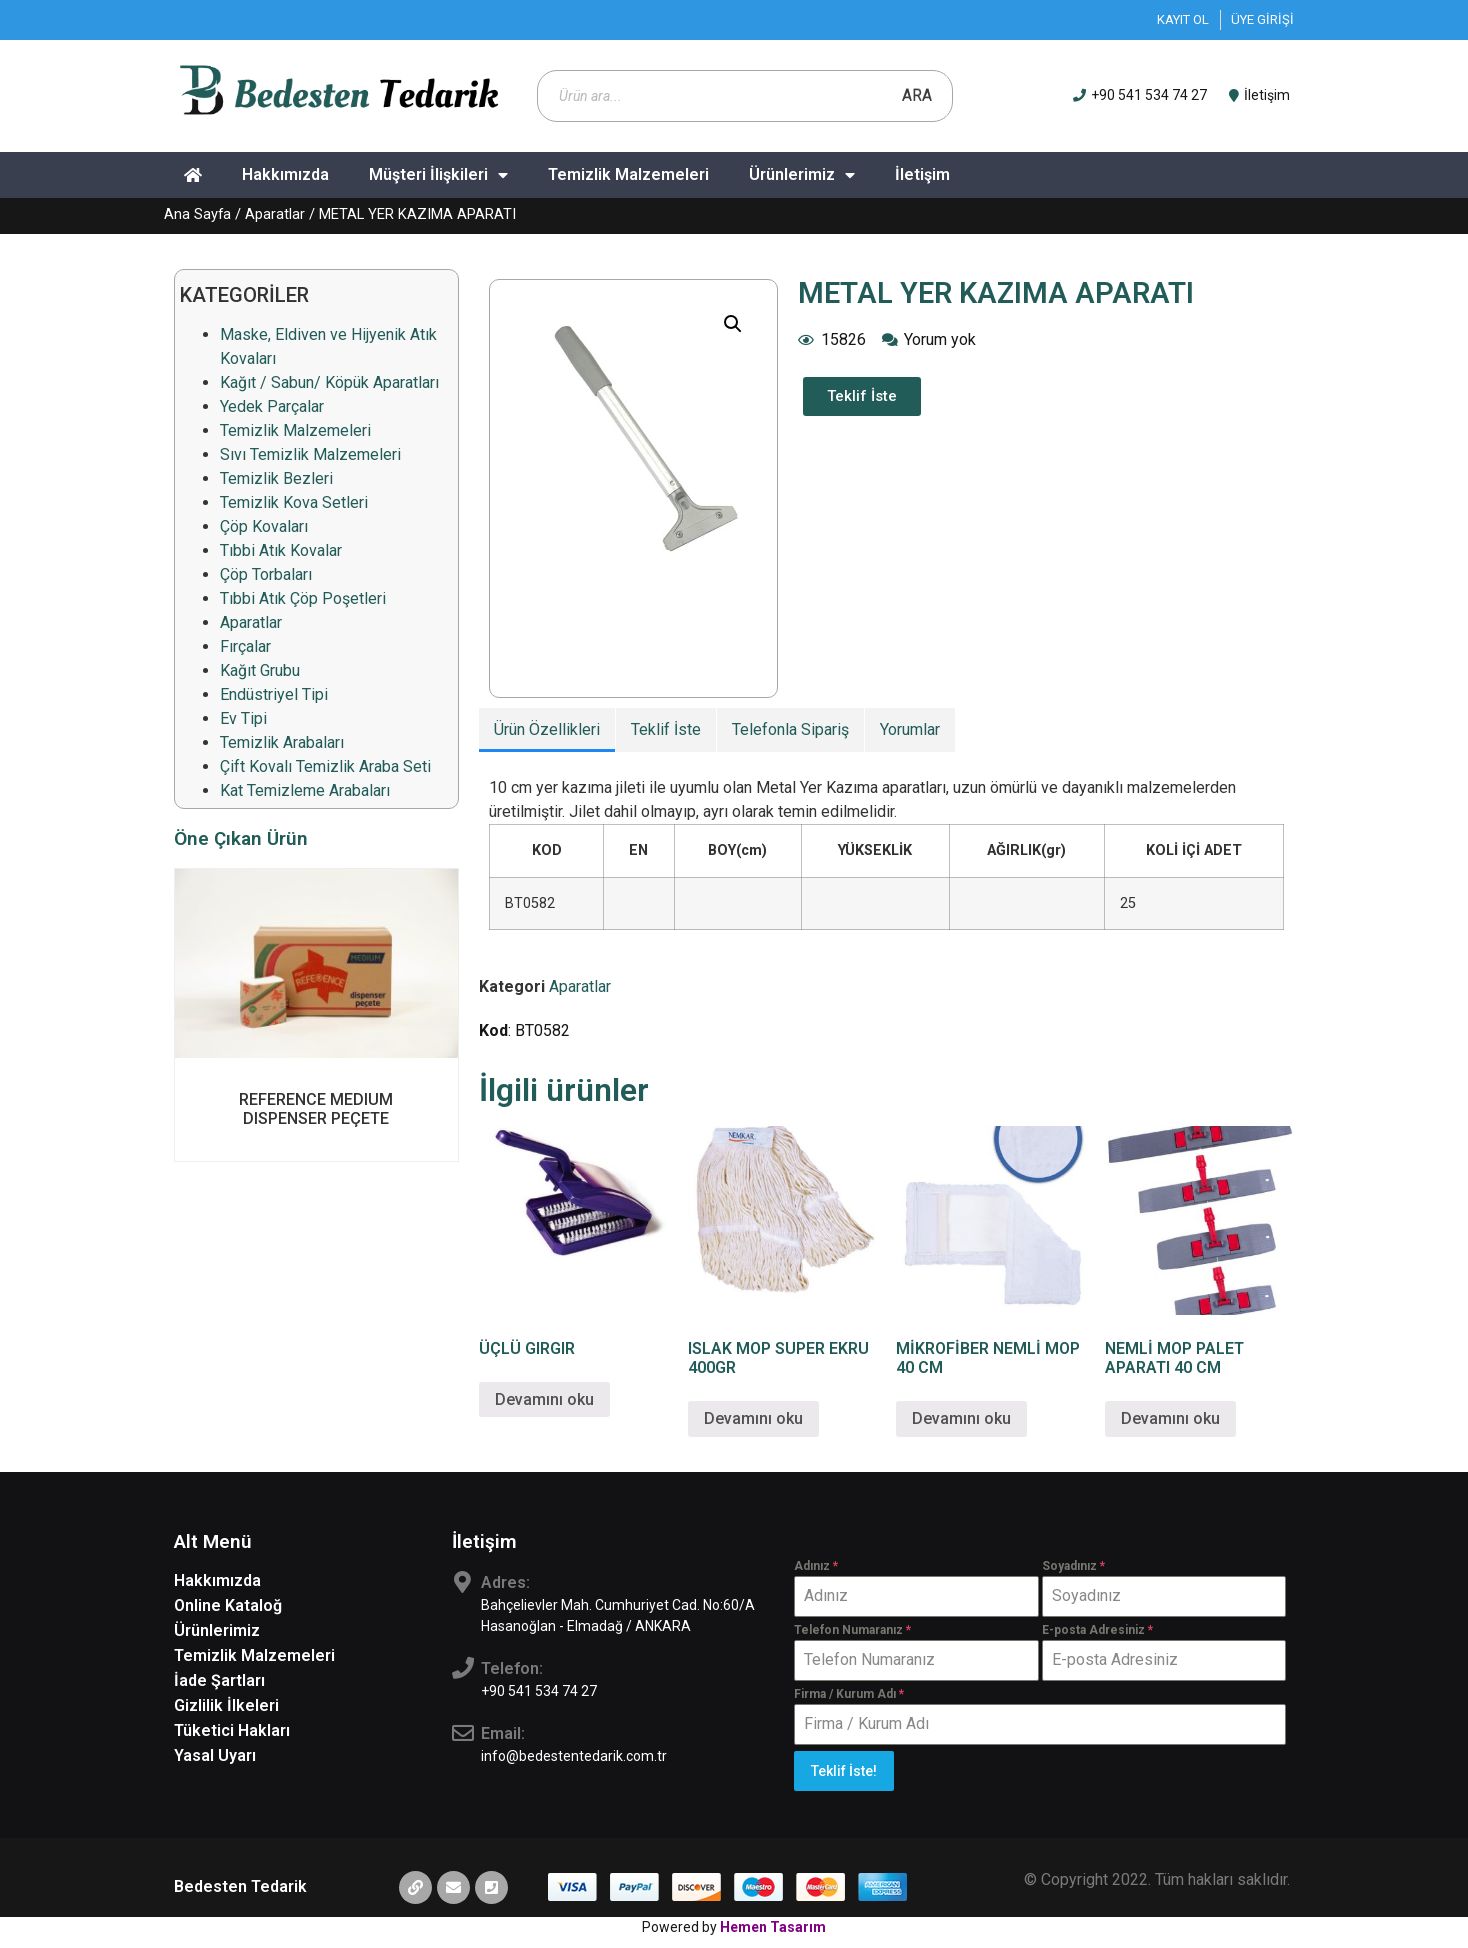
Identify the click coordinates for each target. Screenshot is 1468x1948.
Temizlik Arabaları (282, 742)
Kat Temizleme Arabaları (305, 790)
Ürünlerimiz (802, 175)
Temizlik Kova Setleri (294, 502)
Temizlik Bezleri (276, 478)
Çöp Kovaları (264, 526)
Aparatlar (275, 214)
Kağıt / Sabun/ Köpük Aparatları (329, 382)
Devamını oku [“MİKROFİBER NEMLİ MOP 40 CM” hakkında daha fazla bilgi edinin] (961, 1418)
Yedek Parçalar (272, 406)
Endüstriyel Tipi (274, 694)
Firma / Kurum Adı (849, 1694)
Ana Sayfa (197, 214)
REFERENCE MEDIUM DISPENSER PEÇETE (316, 1109)
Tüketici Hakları (232, 1730)
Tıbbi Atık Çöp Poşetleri (303, 598)
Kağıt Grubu (260, 670)
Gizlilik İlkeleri (226, 1705)
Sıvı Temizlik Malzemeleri (310, 454)
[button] (862, 396)
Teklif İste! (844, 1771)
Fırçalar (245, 646)
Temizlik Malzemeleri (628, 174)
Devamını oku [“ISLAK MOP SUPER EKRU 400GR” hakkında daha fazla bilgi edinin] (753, 1418)
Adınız (816, 1566)
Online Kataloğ (228, 1605)
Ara (917, 95)
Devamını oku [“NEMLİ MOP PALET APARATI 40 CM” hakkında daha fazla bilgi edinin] (1170, 1418)
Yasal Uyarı (215, 1755)
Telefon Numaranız (852, 1630)
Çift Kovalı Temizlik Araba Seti (325, 766)
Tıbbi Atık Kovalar (281, 550)
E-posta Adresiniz (1097, 1630)
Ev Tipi (243, 718)
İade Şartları (219, 1680)
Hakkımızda (285, 174)
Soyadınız (1073, 1566)
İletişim (922, 174)
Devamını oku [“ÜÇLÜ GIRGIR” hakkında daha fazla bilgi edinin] (544, 1399)
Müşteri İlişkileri (438, 175)
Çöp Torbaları (266, 574)
